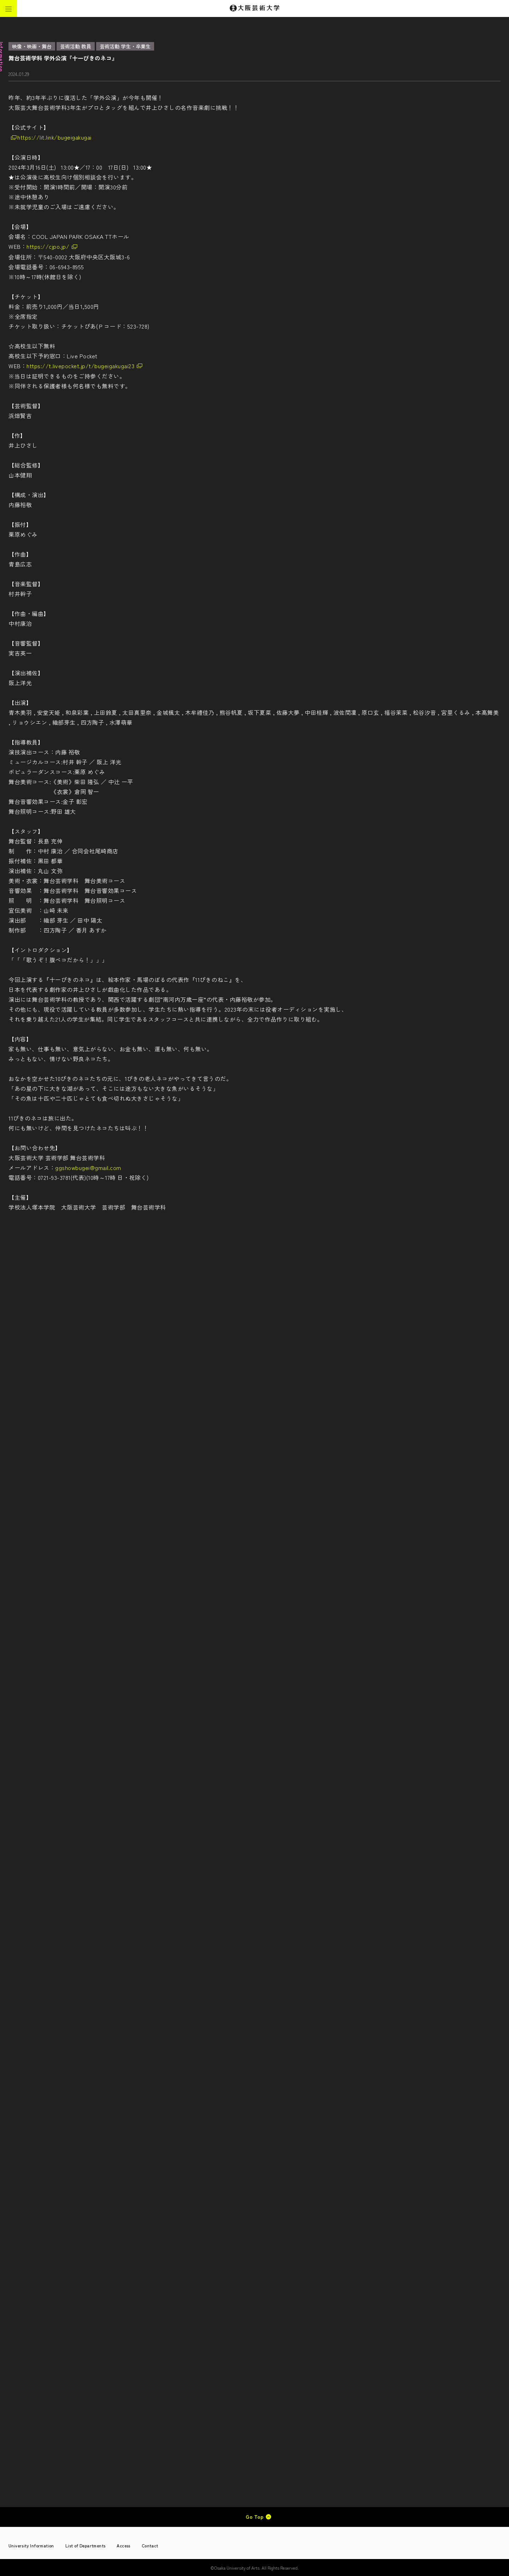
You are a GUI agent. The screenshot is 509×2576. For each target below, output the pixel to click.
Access (123, 2545)
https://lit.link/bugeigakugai (54, 137)
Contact (150, 2545)
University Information (31, 2545)
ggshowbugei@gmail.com (88, 1167)
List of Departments (85, 2545)
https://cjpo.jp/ (48, 246)
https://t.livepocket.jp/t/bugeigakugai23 (80, 365)
